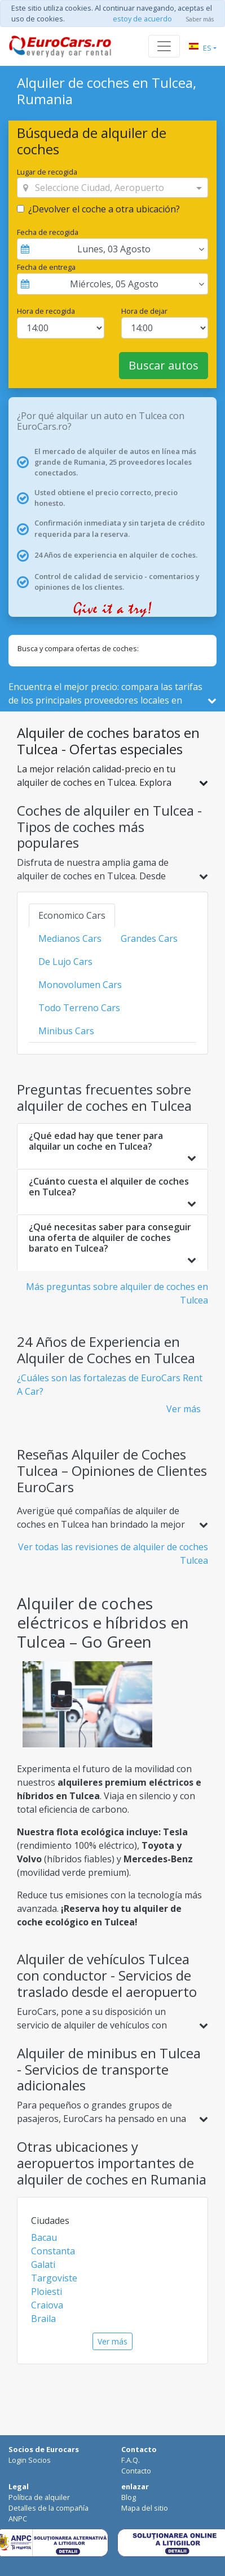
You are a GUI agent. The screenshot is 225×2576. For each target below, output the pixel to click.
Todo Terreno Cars (79, 1008)
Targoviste (54, 2278)
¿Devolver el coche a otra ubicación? (104, 209)
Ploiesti (46, 2291)
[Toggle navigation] (164, 46)
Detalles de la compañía (48, 2508)
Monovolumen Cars (80, 984)
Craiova (47, 2305)
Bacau (44, 2237)
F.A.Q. (130, 2460)
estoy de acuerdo (142, 19)
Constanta (53, 2251)
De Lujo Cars (65, 961)
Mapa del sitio (144, 2508)
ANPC (17, 2518)
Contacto (136, 2471)
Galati (43, 2264)
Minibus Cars (66, 1031)
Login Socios (29, 2460)
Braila (43, 2318)
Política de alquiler (39, 2497)
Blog (128, 2497)
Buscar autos (163, 365)
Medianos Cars (70, 938)
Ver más (183, 1409)
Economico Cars (71, 915)
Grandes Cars (149, 938)
